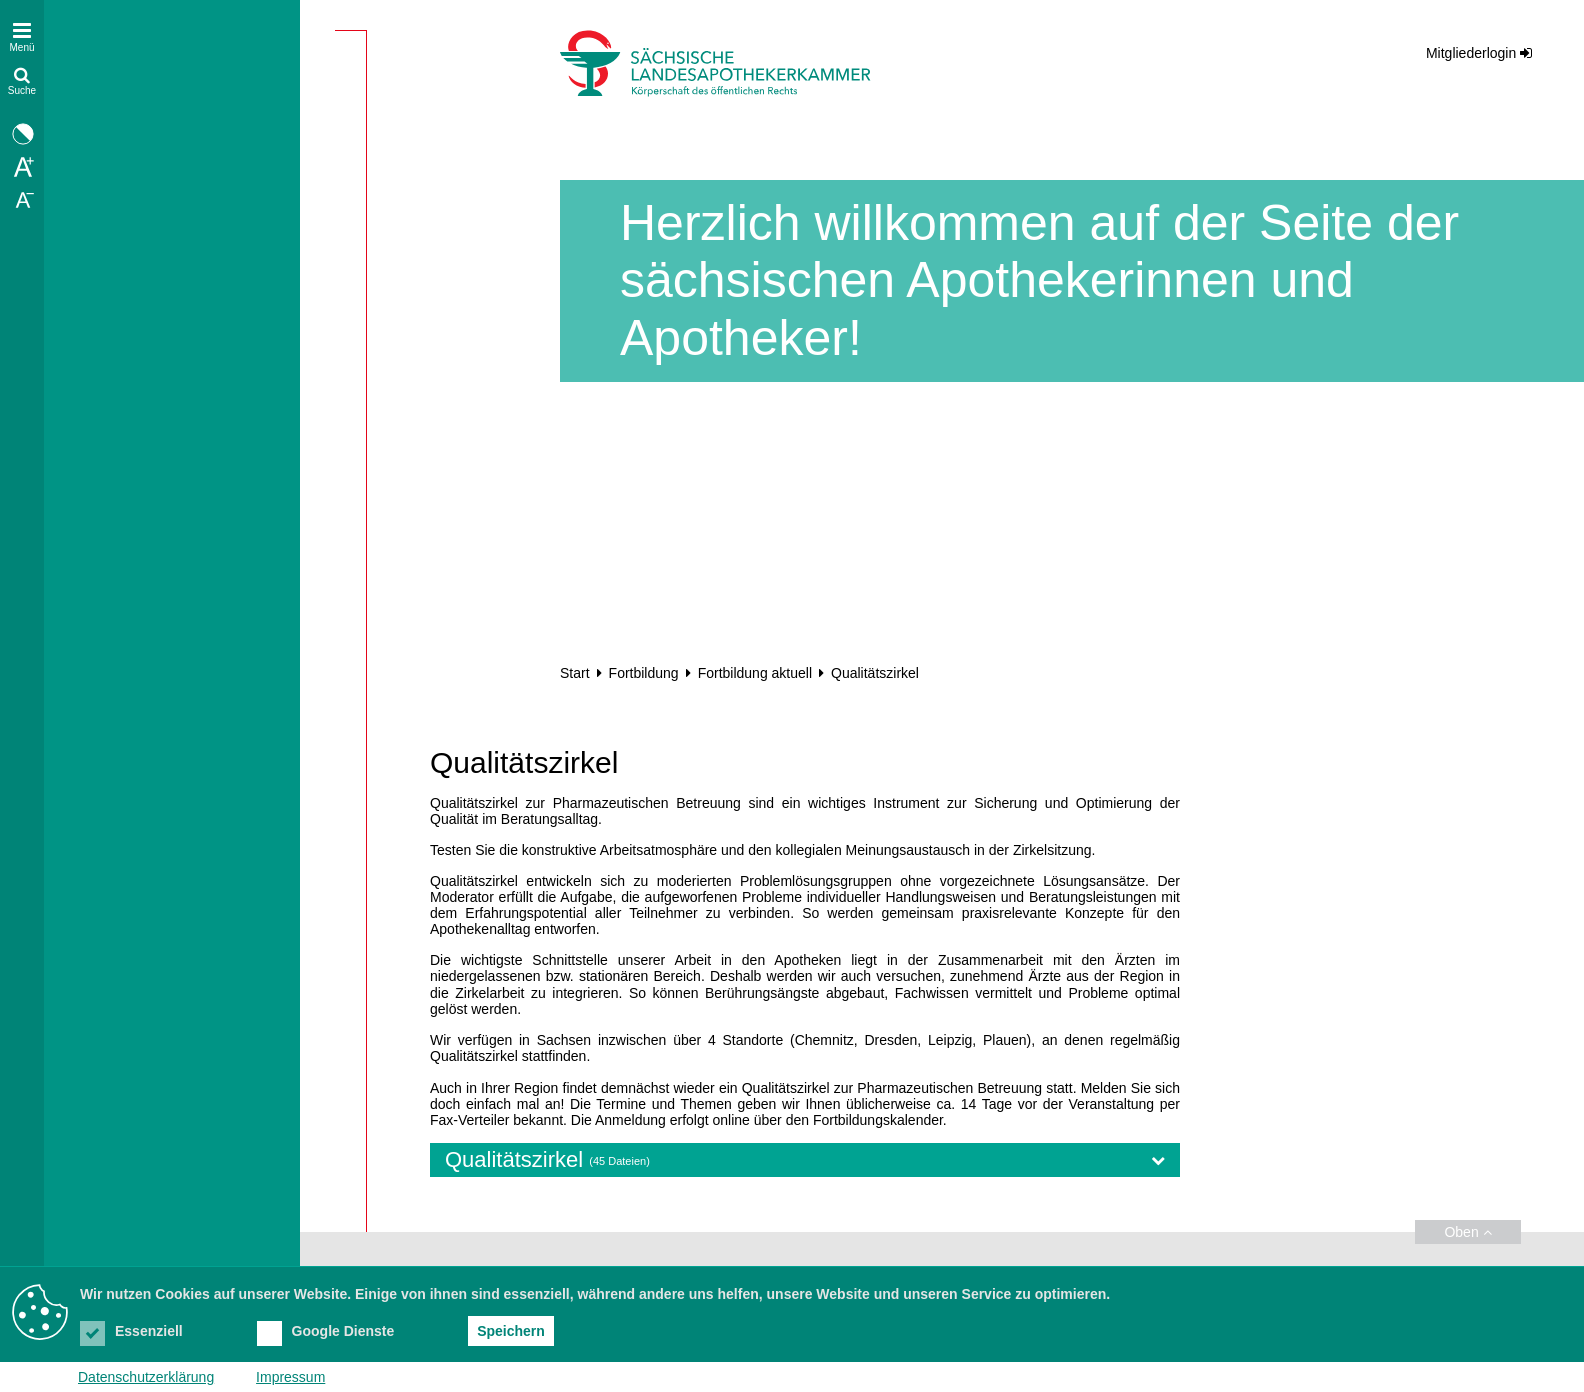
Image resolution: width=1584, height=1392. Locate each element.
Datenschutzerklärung (146, 1377)
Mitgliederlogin (1471, 53)
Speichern (511, 1331)
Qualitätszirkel (805, 1160)
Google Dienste (326, 1331)
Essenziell (131, 1331)
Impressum (290, 1377)
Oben (1467, 1232)
